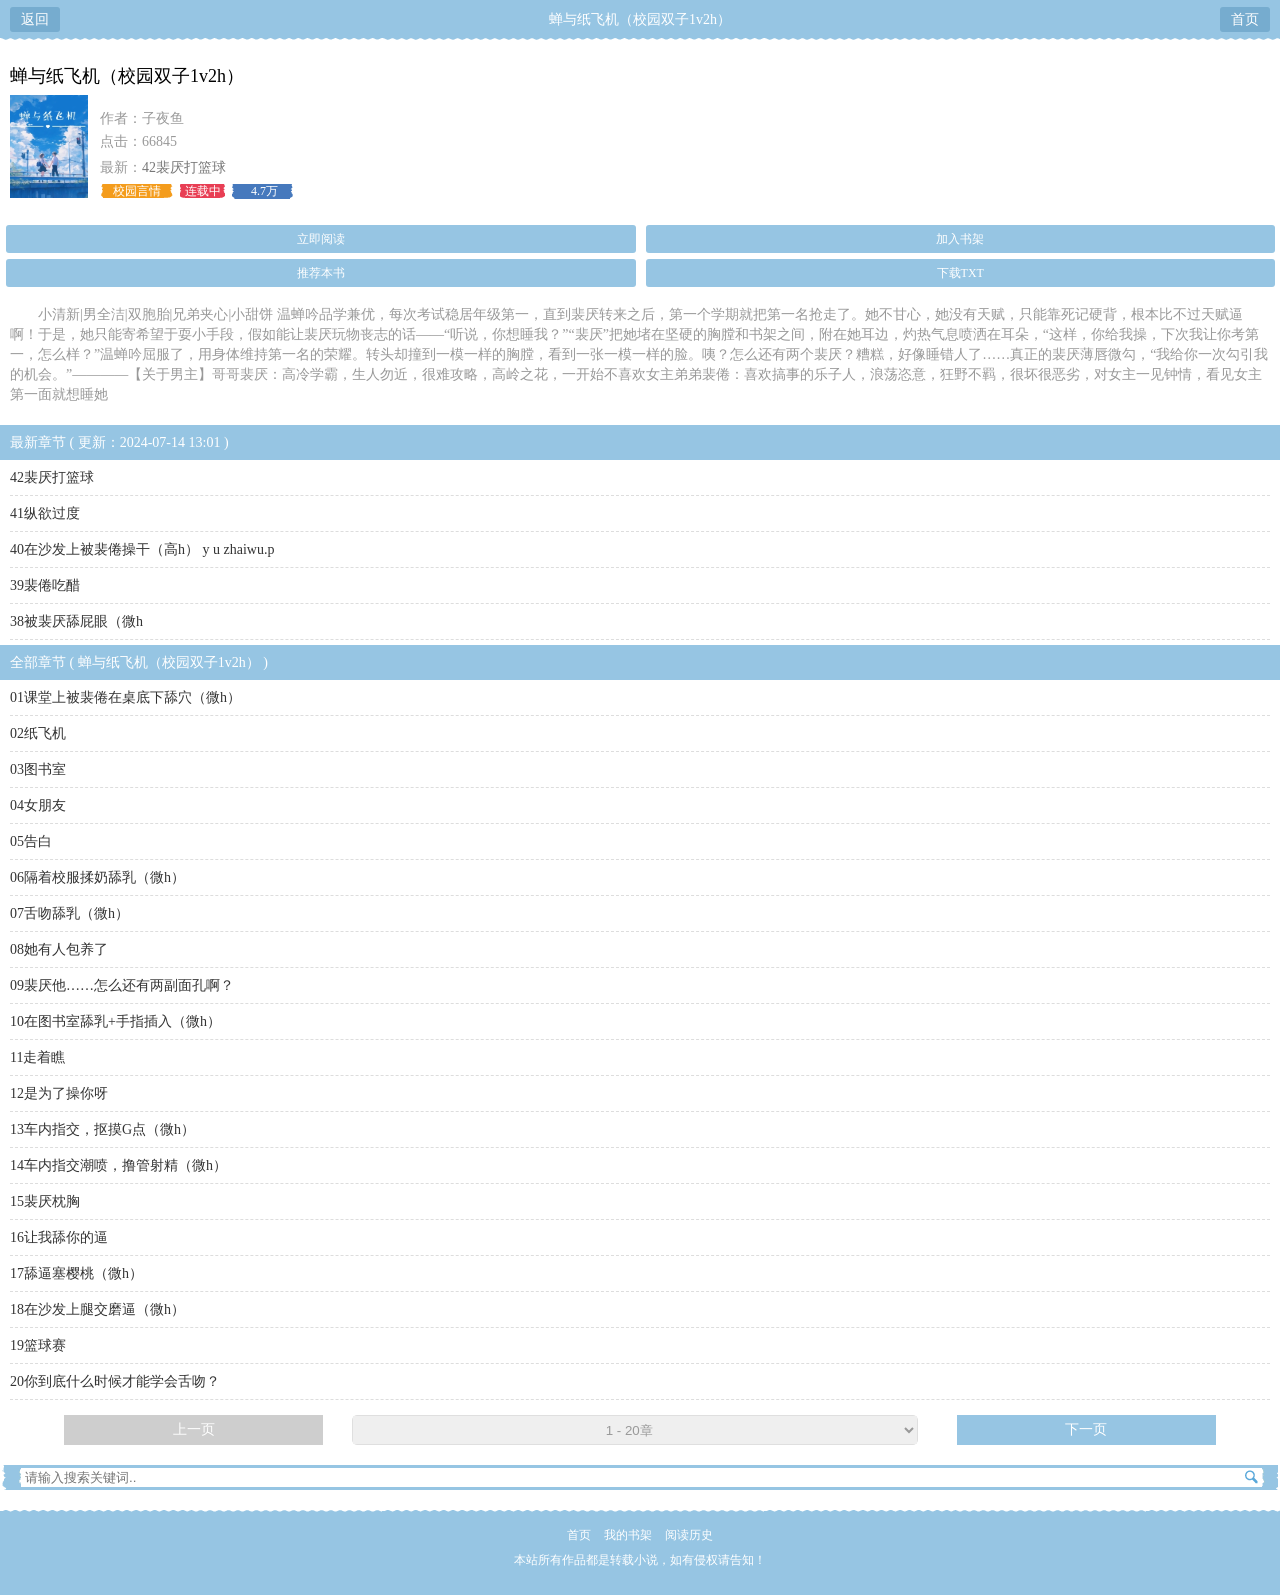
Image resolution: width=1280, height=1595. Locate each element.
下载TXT (960, 273)
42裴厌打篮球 (184, 167)
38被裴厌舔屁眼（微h (76, 621)
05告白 (31, 841)
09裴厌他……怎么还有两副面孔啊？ (122, 985)
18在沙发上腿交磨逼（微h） (97, 1309)
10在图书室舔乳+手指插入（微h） (115, 1021)
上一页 (194, 1429)
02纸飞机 (38, 733)
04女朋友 (38, 805)
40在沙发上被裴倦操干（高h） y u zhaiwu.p (142, 549)
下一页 (1086, 1429)
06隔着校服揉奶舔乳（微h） (97, 877)
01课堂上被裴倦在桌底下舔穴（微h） (125, 697)
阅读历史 (689, 1535)
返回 (35, 19)
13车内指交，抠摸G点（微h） (102, 1129)
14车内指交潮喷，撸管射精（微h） (118, 1165)
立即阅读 (321, 239)
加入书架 (960, 239)
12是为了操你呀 (59, 1093)
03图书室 (38, 769)
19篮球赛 (38, 1345)
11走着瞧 (37, 1057)
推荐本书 (321, 273)
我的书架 (628, 1535)
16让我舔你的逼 (59, 1237)
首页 (1245, 19)
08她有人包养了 (59, 949)
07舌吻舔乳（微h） (69, 913)
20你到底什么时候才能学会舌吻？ (115, 1381)
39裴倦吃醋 (45, 585)
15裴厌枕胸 (45, 1201)
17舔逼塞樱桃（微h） (76, 1273)
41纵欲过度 (45, 513)
